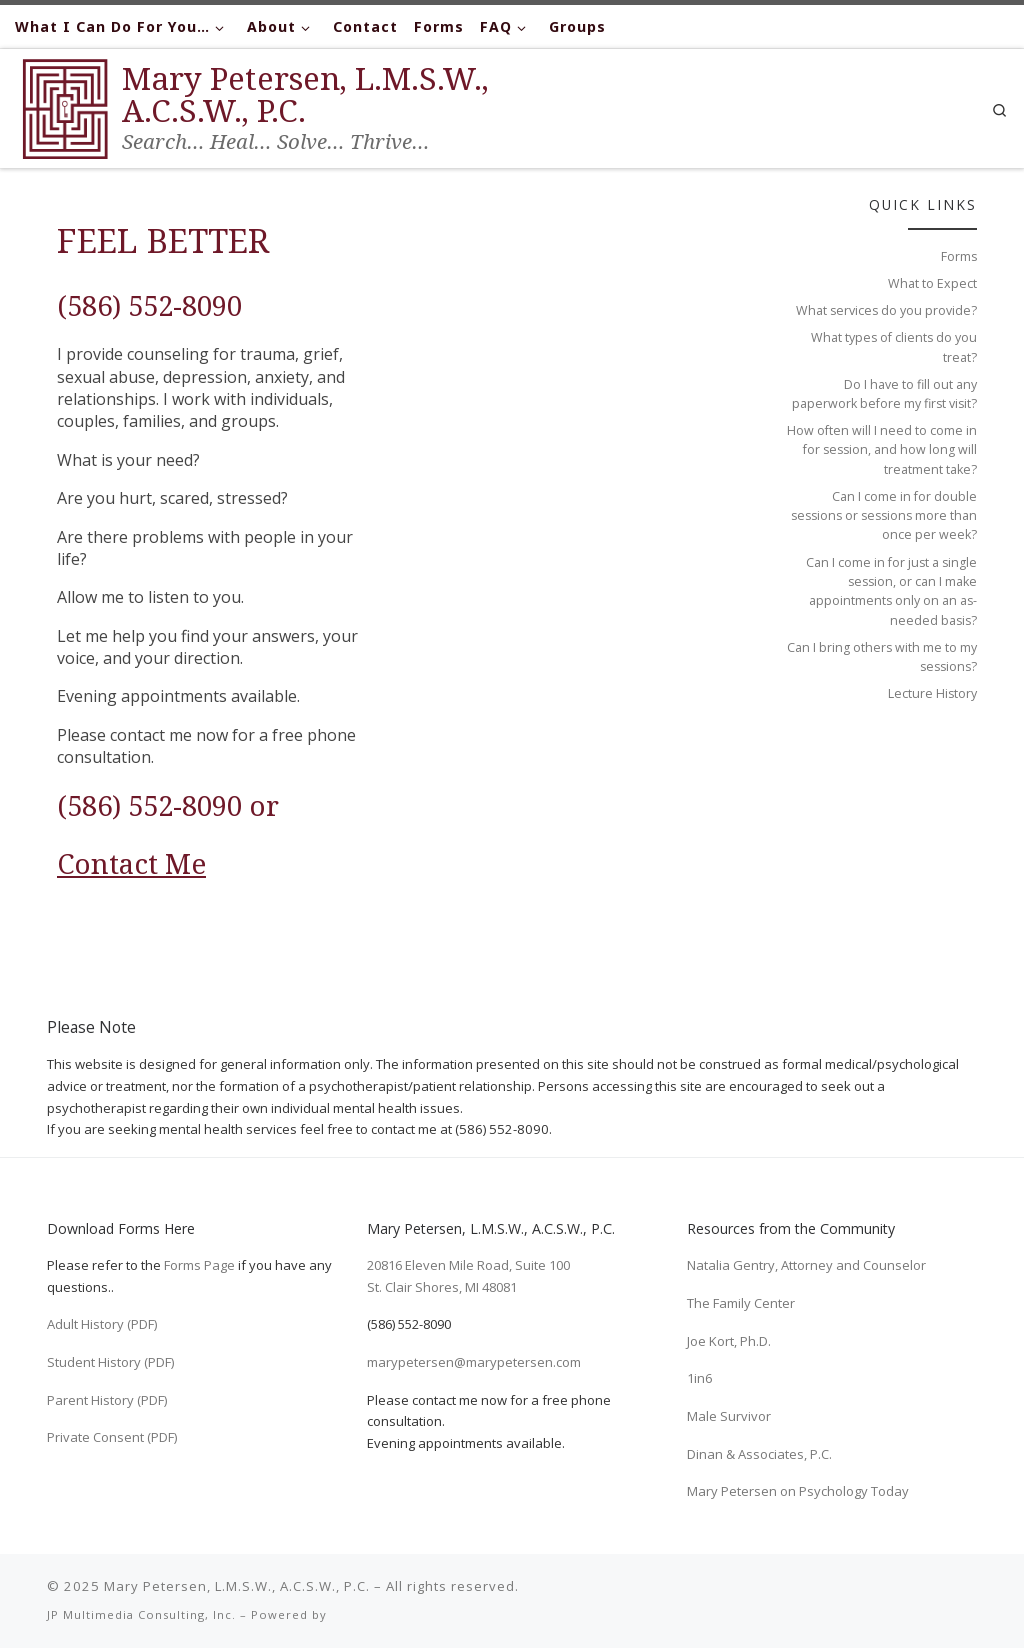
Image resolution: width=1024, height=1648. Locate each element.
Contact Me (131, 863)
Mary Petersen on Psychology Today (798, 1491)
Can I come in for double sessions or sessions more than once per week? (884, 516)
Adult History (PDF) (102, 1324)
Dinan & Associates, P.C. (759, 1454)
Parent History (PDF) (107, 1400)
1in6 (699, 1378)
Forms (959, 256)
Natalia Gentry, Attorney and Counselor (806, 1265)
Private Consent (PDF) (112, 1437)
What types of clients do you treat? (894, 347)
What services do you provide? (886, 310)
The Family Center (741, 1303)
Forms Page (199, 1265)
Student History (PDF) (110, 1362)
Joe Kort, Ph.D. (729, 1341)
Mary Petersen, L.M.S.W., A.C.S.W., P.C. (237, 1586)
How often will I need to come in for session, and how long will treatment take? (882, 450)
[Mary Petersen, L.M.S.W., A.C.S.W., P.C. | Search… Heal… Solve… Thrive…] (65, 104)
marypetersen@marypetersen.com (474, 1362)
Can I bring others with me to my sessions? (882, 657)
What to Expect (932, 283)
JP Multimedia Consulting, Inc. (141, 1614)
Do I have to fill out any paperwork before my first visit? (884, 394)
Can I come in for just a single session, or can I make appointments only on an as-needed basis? (891, 591)
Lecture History (932, 693)
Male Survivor (729, 1416)
